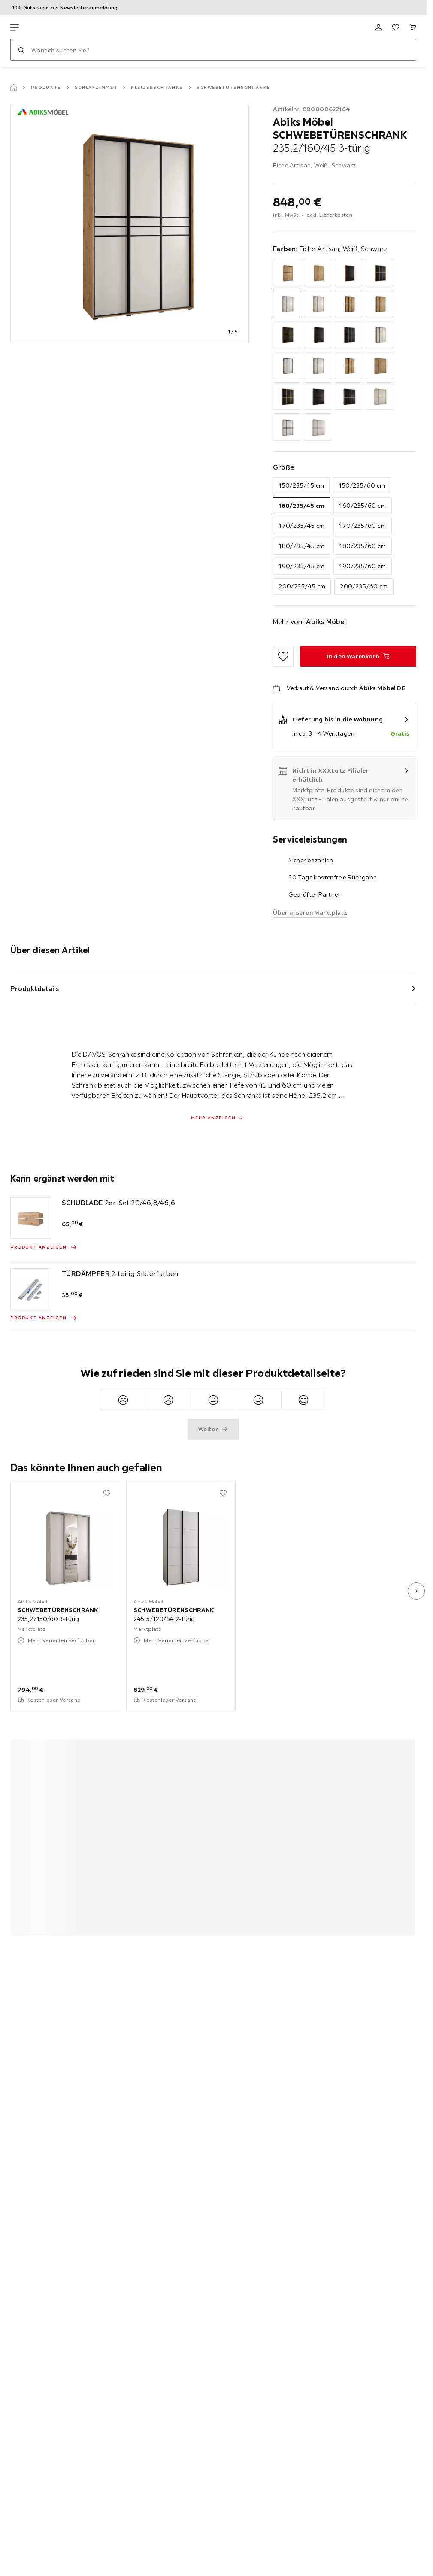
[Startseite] (13, 87)
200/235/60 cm (364, 586)
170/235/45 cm (301, 526)
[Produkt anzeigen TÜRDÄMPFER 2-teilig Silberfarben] (43, 1318)
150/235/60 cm (362, 485)
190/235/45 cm (301, 566)
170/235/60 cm (362, 526)
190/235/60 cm (362, 566)
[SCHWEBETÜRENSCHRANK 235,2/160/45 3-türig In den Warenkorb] (358, 656)
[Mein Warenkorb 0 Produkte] (412, 27)
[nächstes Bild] (416, 1591)
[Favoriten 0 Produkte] (395, 27)
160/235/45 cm (301, 505)
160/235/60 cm (362, 505)
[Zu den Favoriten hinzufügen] (283, 656)
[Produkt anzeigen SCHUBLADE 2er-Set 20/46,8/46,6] (43, 1247)
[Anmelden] (378, 27)
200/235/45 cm (302, 586)
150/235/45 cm (301, 485)
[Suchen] (21, 49)
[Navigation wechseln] (14, 27)
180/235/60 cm (362, 546)
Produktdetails (34, 988)
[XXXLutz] (50, 27)
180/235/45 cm (301, 546)
